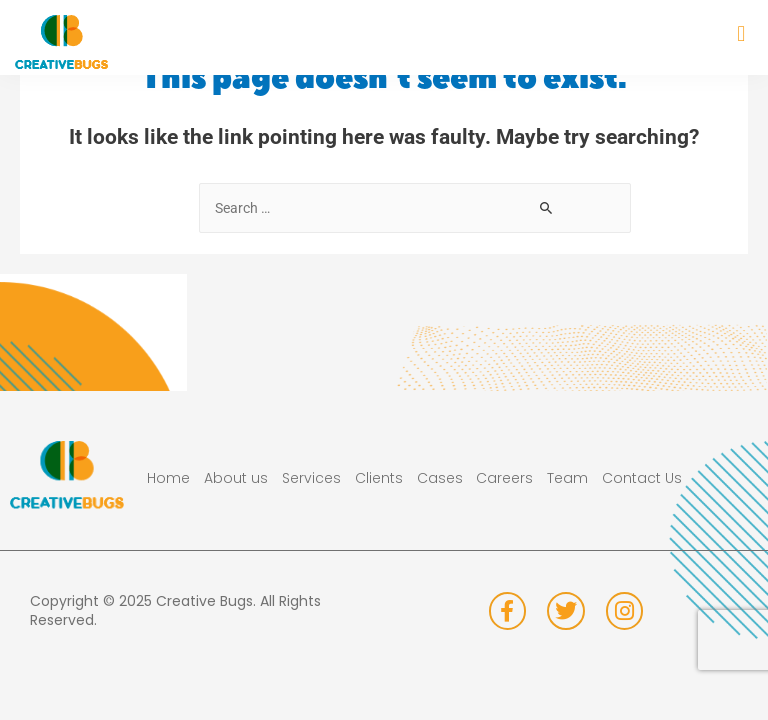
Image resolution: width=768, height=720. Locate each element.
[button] (741, 33)
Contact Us (642, 478)
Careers (504, 478)
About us (236, 478)
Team (567, 478)
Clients (379, 478)
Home (168, 478)
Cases (440, 478)
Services (311, 478)
